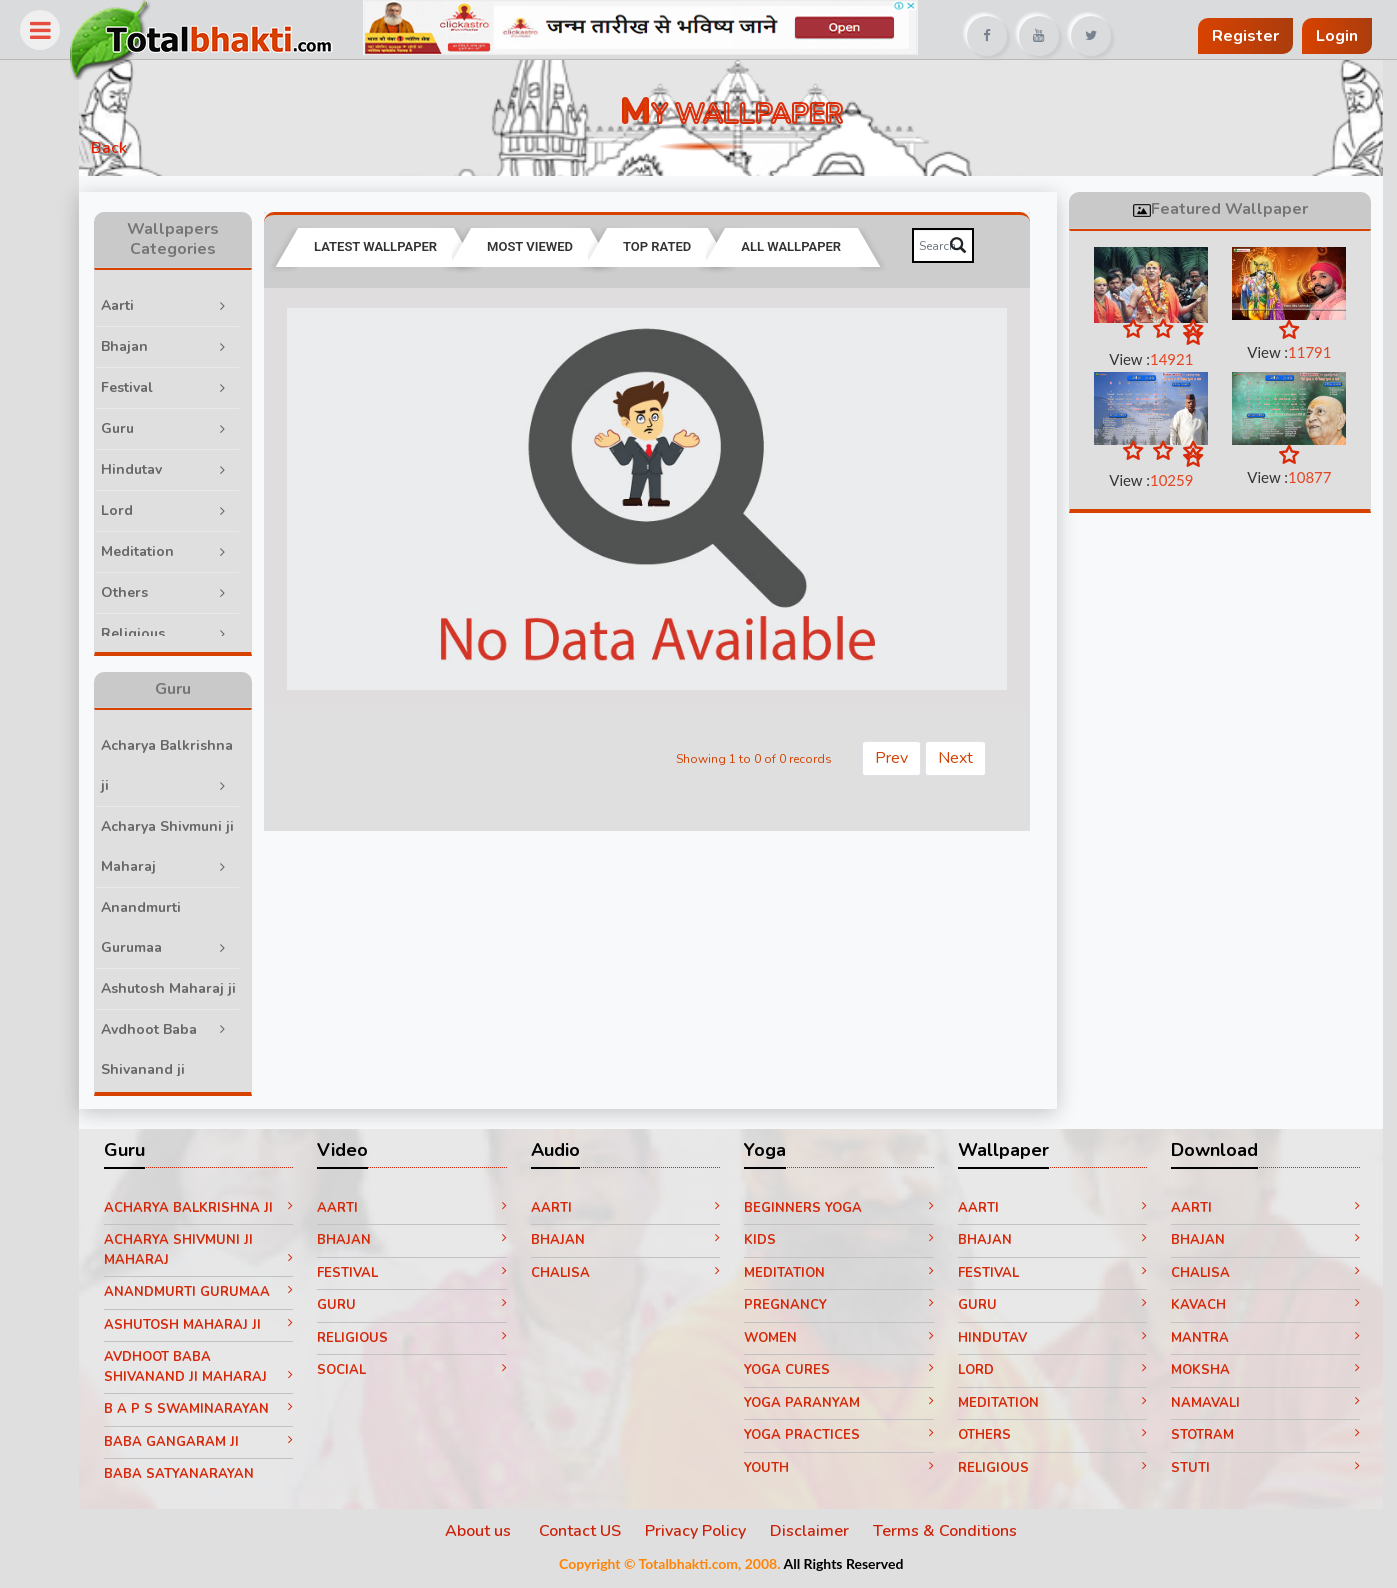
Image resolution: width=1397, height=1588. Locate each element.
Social (428, 1374)
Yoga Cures (847, 1374)
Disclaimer (819, 1535)
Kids (847, 1244)
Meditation (190, 549)
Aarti (190, 303)
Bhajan (190, 344)
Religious (190, 631)
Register (1245, 36)
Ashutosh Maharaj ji (190, 998)
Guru (190, 426)
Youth (847, 1471)
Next (959, 754)
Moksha (1266, 1374)
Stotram (1266, 1439)
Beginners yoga (847, 1211)
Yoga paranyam (847, 1406)
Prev (895, 754)
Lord (190, 508)
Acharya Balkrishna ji (190, 769)
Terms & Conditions (955, 1535)
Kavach (1266, 1309)
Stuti (1266, 1471)
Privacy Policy (705, 1535)
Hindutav (190, 467)
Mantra (1266, 1341)
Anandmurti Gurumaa (190, 931)
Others (190, 590)
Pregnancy (847, 1309)
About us (490, 1535)
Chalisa (637, 1276)
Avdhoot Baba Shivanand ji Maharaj (190, 1073)
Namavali (1266, 1406)
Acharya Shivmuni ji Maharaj (190, 850)
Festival (190, 385)
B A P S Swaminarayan (218, 1413)
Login (1337, 36)
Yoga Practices (847, 1439)
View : (1153, 360)
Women (847, 1341)
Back (130, 152)
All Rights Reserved (853, 1567)
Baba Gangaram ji (218, 1445)
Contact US (590, 1535)
